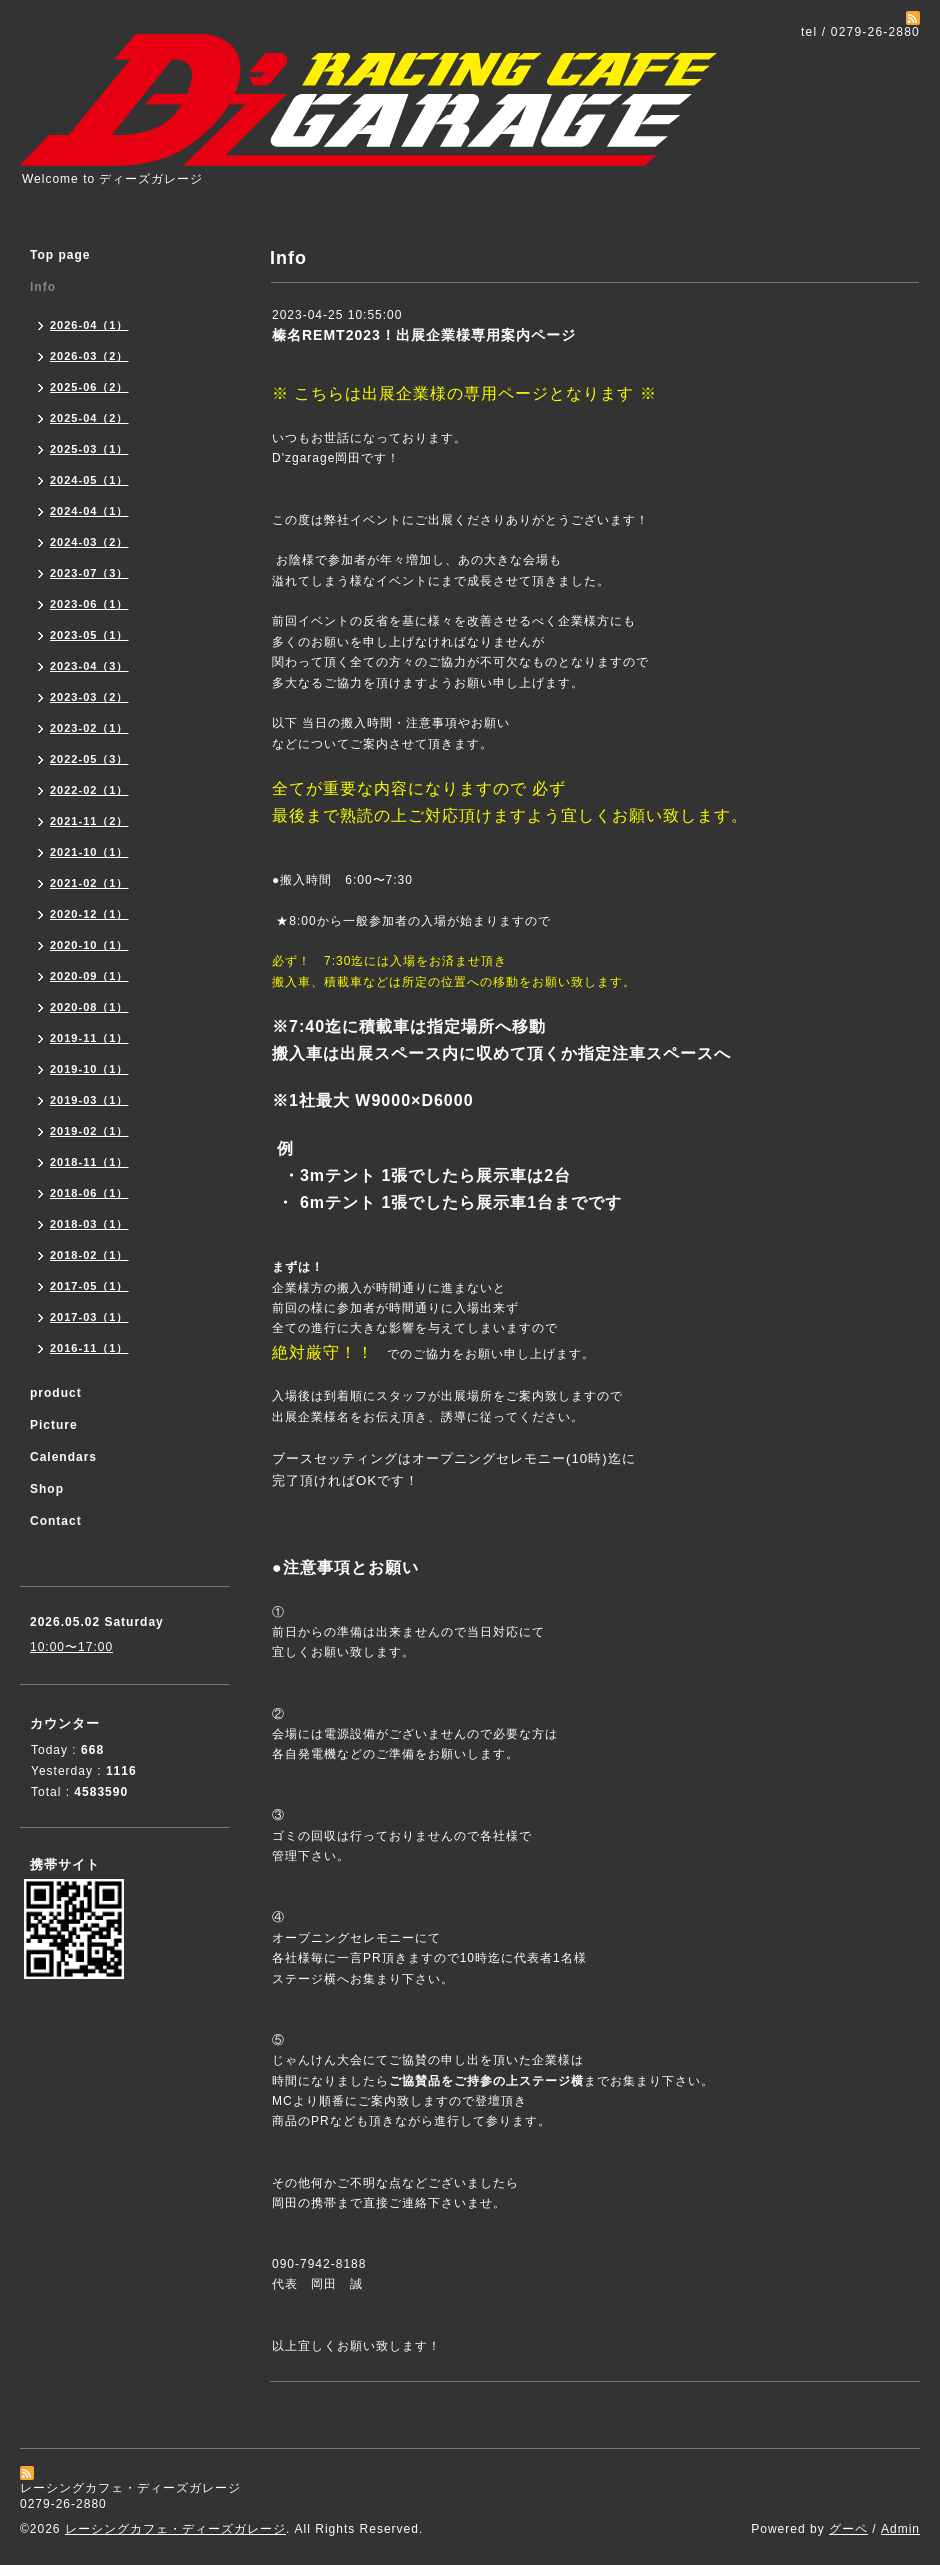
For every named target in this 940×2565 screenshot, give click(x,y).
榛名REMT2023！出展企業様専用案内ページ (424, 335)
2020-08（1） (89, 1007)
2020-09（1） (89, 976)
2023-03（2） (89, 697)
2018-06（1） (89, 1193)
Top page (60, 255)
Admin (900, 2529)
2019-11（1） (89, 1038)
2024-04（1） (89, 511)
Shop (47, 1489)
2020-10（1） (89, 945)
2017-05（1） (89, 1286)
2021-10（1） (89, 852)
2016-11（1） (89, 1348)
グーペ (848, 2529)
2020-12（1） (89, 914)
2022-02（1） (89, 790)
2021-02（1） (89, 883)
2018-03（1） (89, 1224)
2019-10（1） (89, 1069)
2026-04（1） (89, 325)
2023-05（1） (89, 635)
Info (43, 287)
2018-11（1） (89, 1162)
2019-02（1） (89, 1131)
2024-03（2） (89, 542)
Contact (56, 1521)
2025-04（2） (89, 418)
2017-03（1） (89, 1317)
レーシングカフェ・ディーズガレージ (175, 2529)
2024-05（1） (89, 480)
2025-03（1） (89, 449)
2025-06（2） (89, 387)
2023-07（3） (89, 573)
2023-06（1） (89, 604)
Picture (54, 1425)
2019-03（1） (89, 1100)
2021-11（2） (89, 821)
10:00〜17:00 (71, 1647)
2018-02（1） (89, 1255)
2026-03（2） (89, 356)
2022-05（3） (89, 759)
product (56, 1393)
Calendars (63, 1457)
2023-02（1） (89, 728)
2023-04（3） (89, 666)
